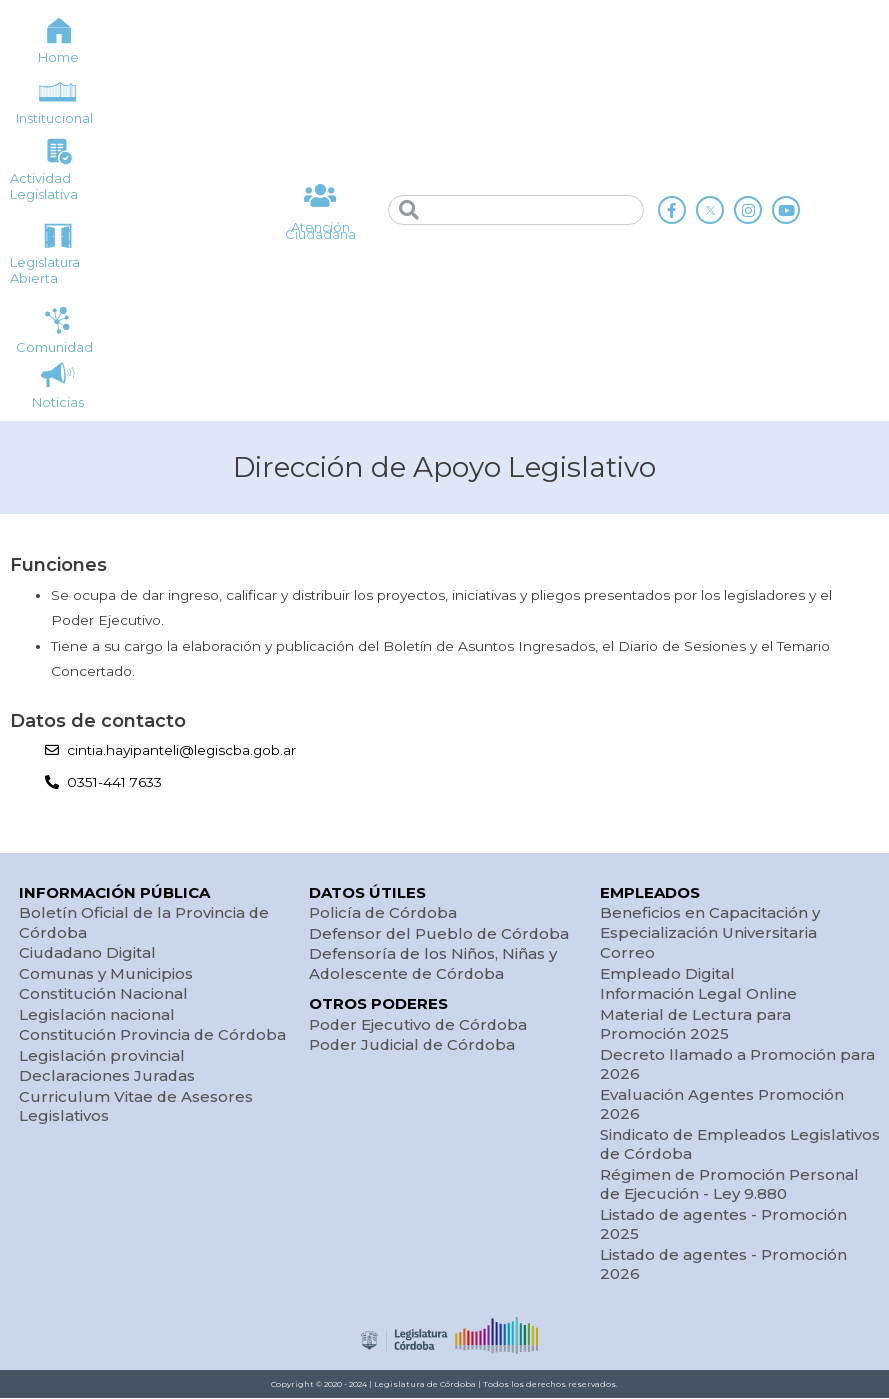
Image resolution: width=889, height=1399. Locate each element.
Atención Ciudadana (320, 231)
